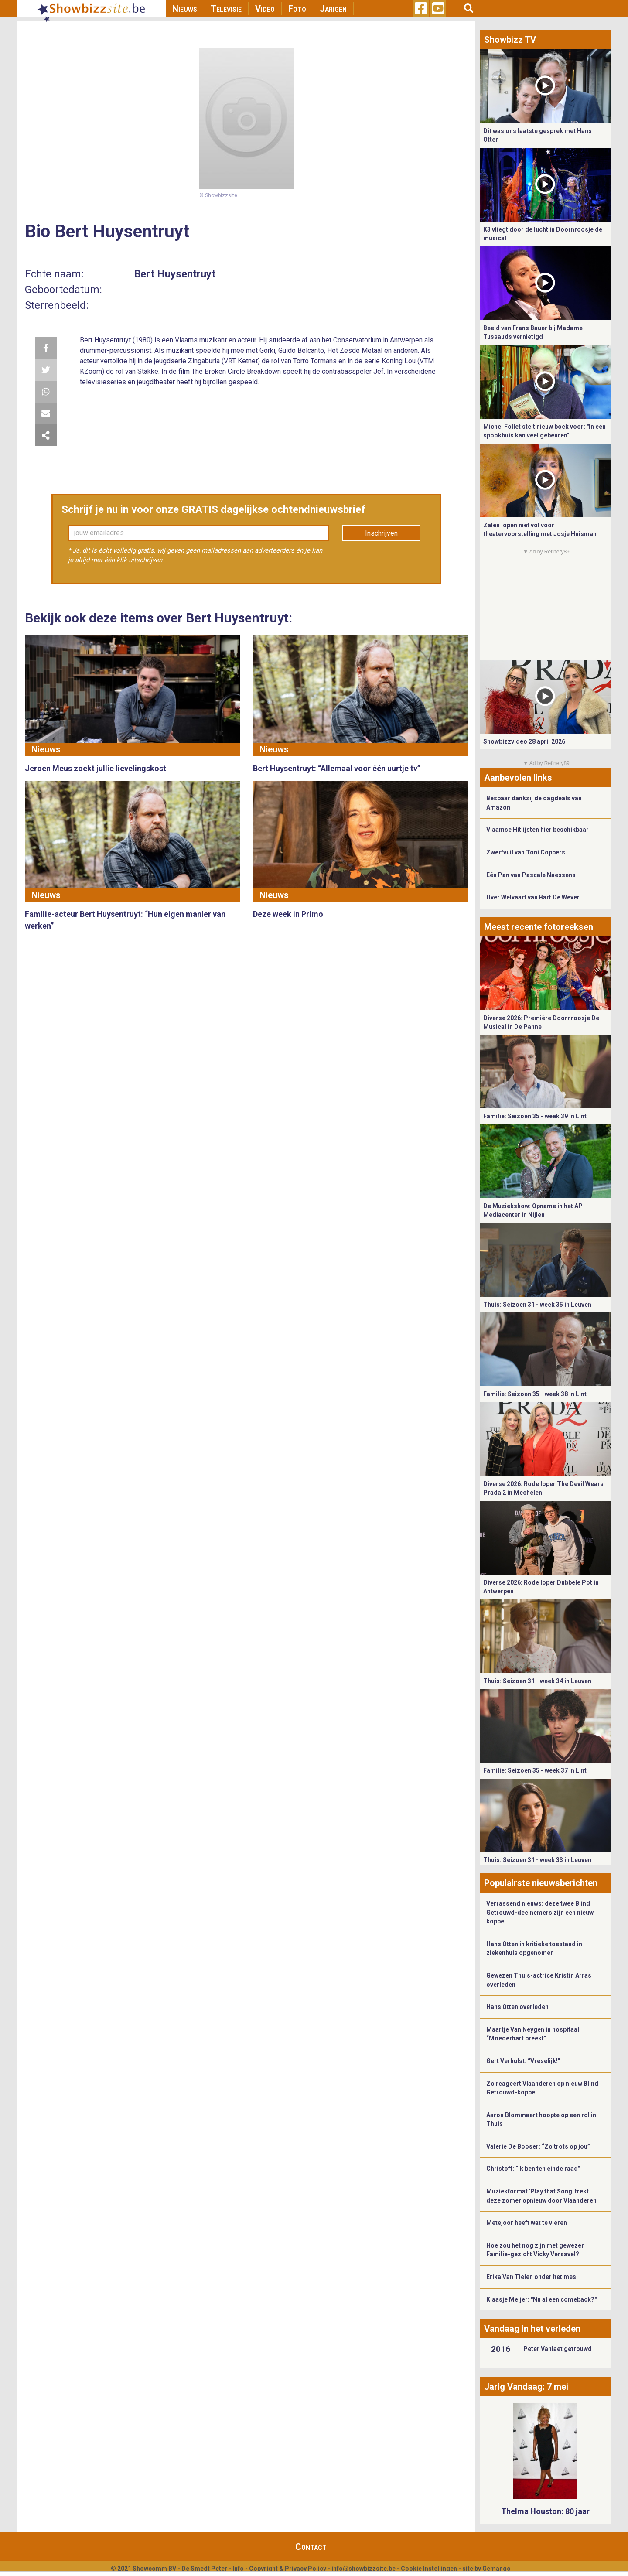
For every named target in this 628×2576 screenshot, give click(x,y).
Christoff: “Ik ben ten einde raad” (533, 2168)
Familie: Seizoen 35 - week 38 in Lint (535, 1393)
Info (238, 2568)
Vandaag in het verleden (532, 2328)
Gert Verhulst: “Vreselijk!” (523, 2060)
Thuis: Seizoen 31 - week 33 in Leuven (537, 1859)
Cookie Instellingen (429, 2568)
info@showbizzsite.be (363, 2568)
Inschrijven (381, 533)
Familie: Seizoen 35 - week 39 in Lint (535, 1116)
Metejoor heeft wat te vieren (526, 2222)
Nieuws (184, 8)
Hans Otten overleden (517, 2006)
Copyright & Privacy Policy (287, 2568)
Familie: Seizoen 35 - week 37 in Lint (535, 1770)
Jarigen (333, 8)
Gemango (496, 2568)
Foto (297, 8)
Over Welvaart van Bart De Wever (533, 897)
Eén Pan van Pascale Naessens (531, 874)
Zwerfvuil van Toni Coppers (525, 852)
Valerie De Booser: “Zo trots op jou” (538, 2146)
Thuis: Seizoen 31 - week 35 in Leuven (537, 1304)
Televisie (226, 8)
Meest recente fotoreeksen (538, 927)
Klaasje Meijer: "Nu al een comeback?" (541, 2299)
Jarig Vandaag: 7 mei (526, 2386)
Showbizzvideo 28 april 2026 (524, 741)
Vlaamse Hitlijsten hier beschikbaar (537, 829)
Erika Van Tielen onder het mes (531, 2276)
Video (265, 8)
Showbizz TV (510, 39)
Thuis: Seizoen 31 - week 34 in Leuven (537, 1680)
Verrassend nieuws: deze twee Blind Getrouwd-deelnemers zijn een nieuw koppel (540, 1912)
